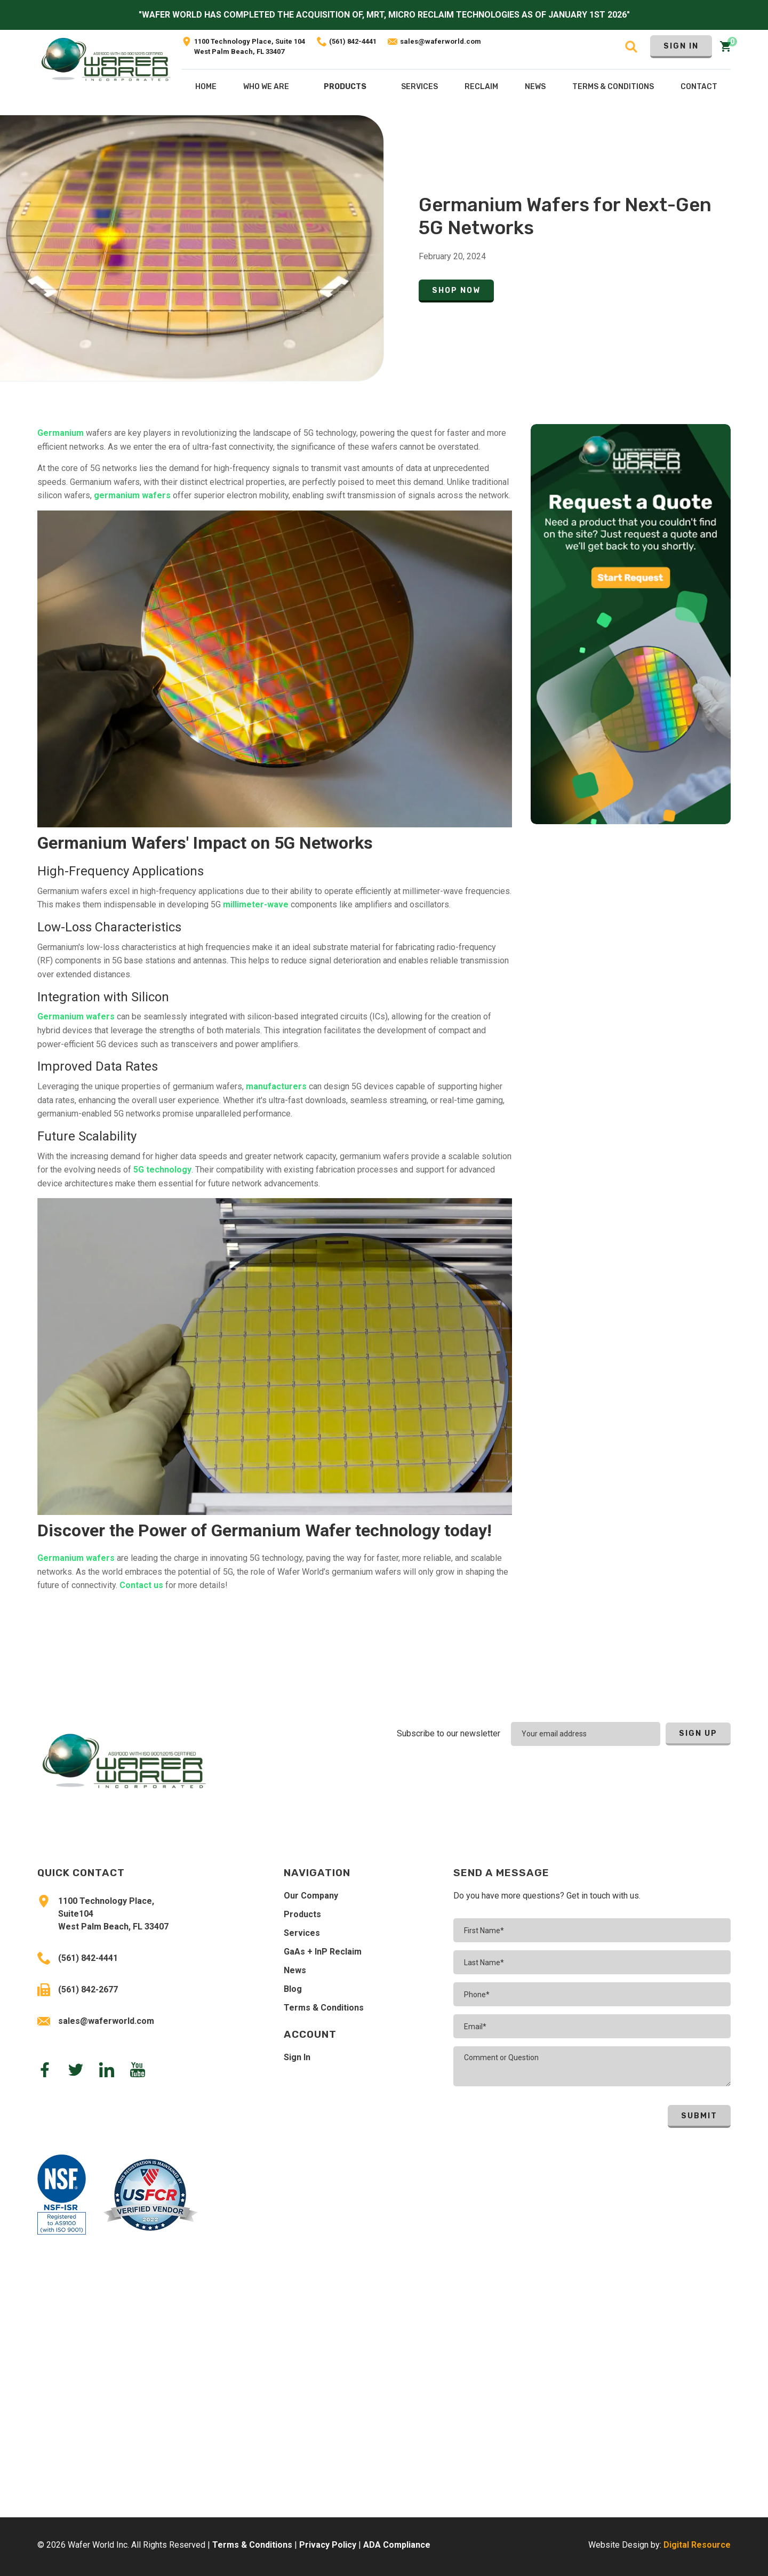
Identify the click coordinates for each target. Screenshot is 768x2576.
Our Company (311, 1896)
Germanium (60, 433)
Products (345, 86)
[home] (105, 72)
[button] (345, 89)
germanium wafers (132, 495)
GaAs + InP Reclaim (323, 1952)
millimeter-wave (256, 904)
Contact (699, 86)
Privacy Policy (327, 2545)
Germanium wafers (76, 1016)
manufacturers (276, 1086)
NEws (535, 86)
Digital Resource (697, 2545)
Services (302, 1933)
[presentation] (661, 1774)
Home (206, 86)
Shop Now (456, 290)
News (295, 1970)
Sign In (681, 46)
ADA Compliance (396, 2545)
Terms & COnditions (613, 86)
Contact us (141, 1585)
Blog (293, 1989)
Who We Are (266, 86)
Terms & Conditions (324, 2008)
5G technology (162, 1170)
